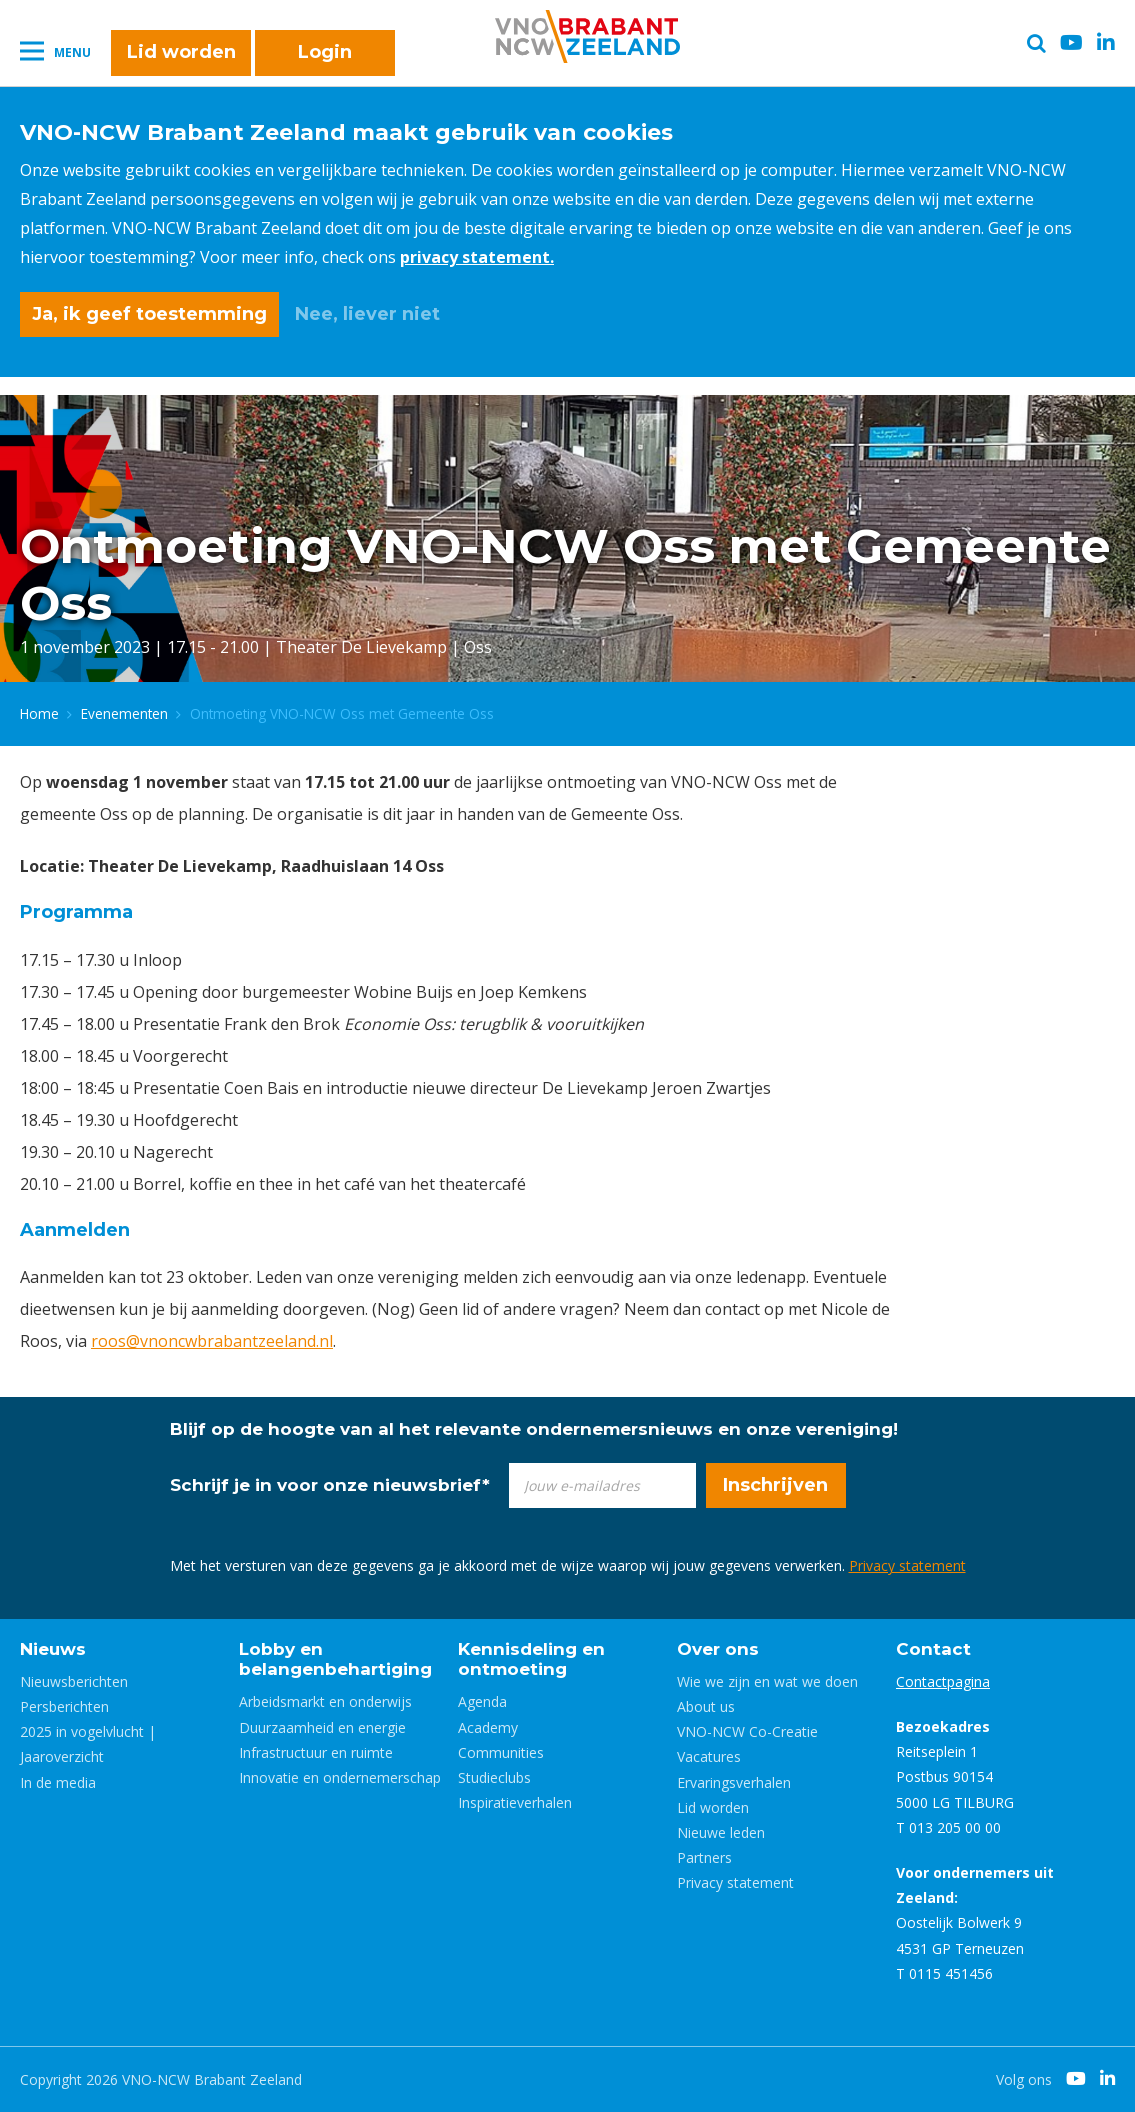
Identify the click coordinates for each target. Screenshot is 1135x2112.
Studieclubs (494, 1777)
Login (325, 52)
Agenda (482, 1701)
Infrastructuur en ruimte (316, 1752)
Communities (501, 1752)
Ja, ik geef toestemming (149, 314)
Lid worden (181, 52)
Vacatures (709, 1756)
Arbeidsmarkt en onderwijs (325, 1701)
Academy (488, 1727)
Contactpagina (943, 1681)
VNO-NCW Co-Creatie (747, 1731)
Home (39, 713)
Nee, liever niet (367, 314)
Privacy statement (907, 1565)
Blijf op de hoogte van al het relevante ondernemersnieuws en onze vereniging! (534, 1429)
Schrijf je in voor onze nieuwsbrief (330, 1485)
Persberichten (64, 1706)
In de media (58, 1782)
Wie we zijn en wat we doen (767, 1681)
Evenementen (124, 713)
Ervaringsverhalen (734, 1782)
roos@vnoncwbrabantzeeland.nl (212, 1341)
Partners (704, 1857)
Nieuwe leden (721, 1832)
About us (706, 1706)
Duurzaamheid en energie (322, 1727)
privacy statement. (477, 257)
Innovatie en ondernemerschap (340, 1777)
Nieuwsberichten (74, 1681)
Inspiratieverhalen (515, 1802)
